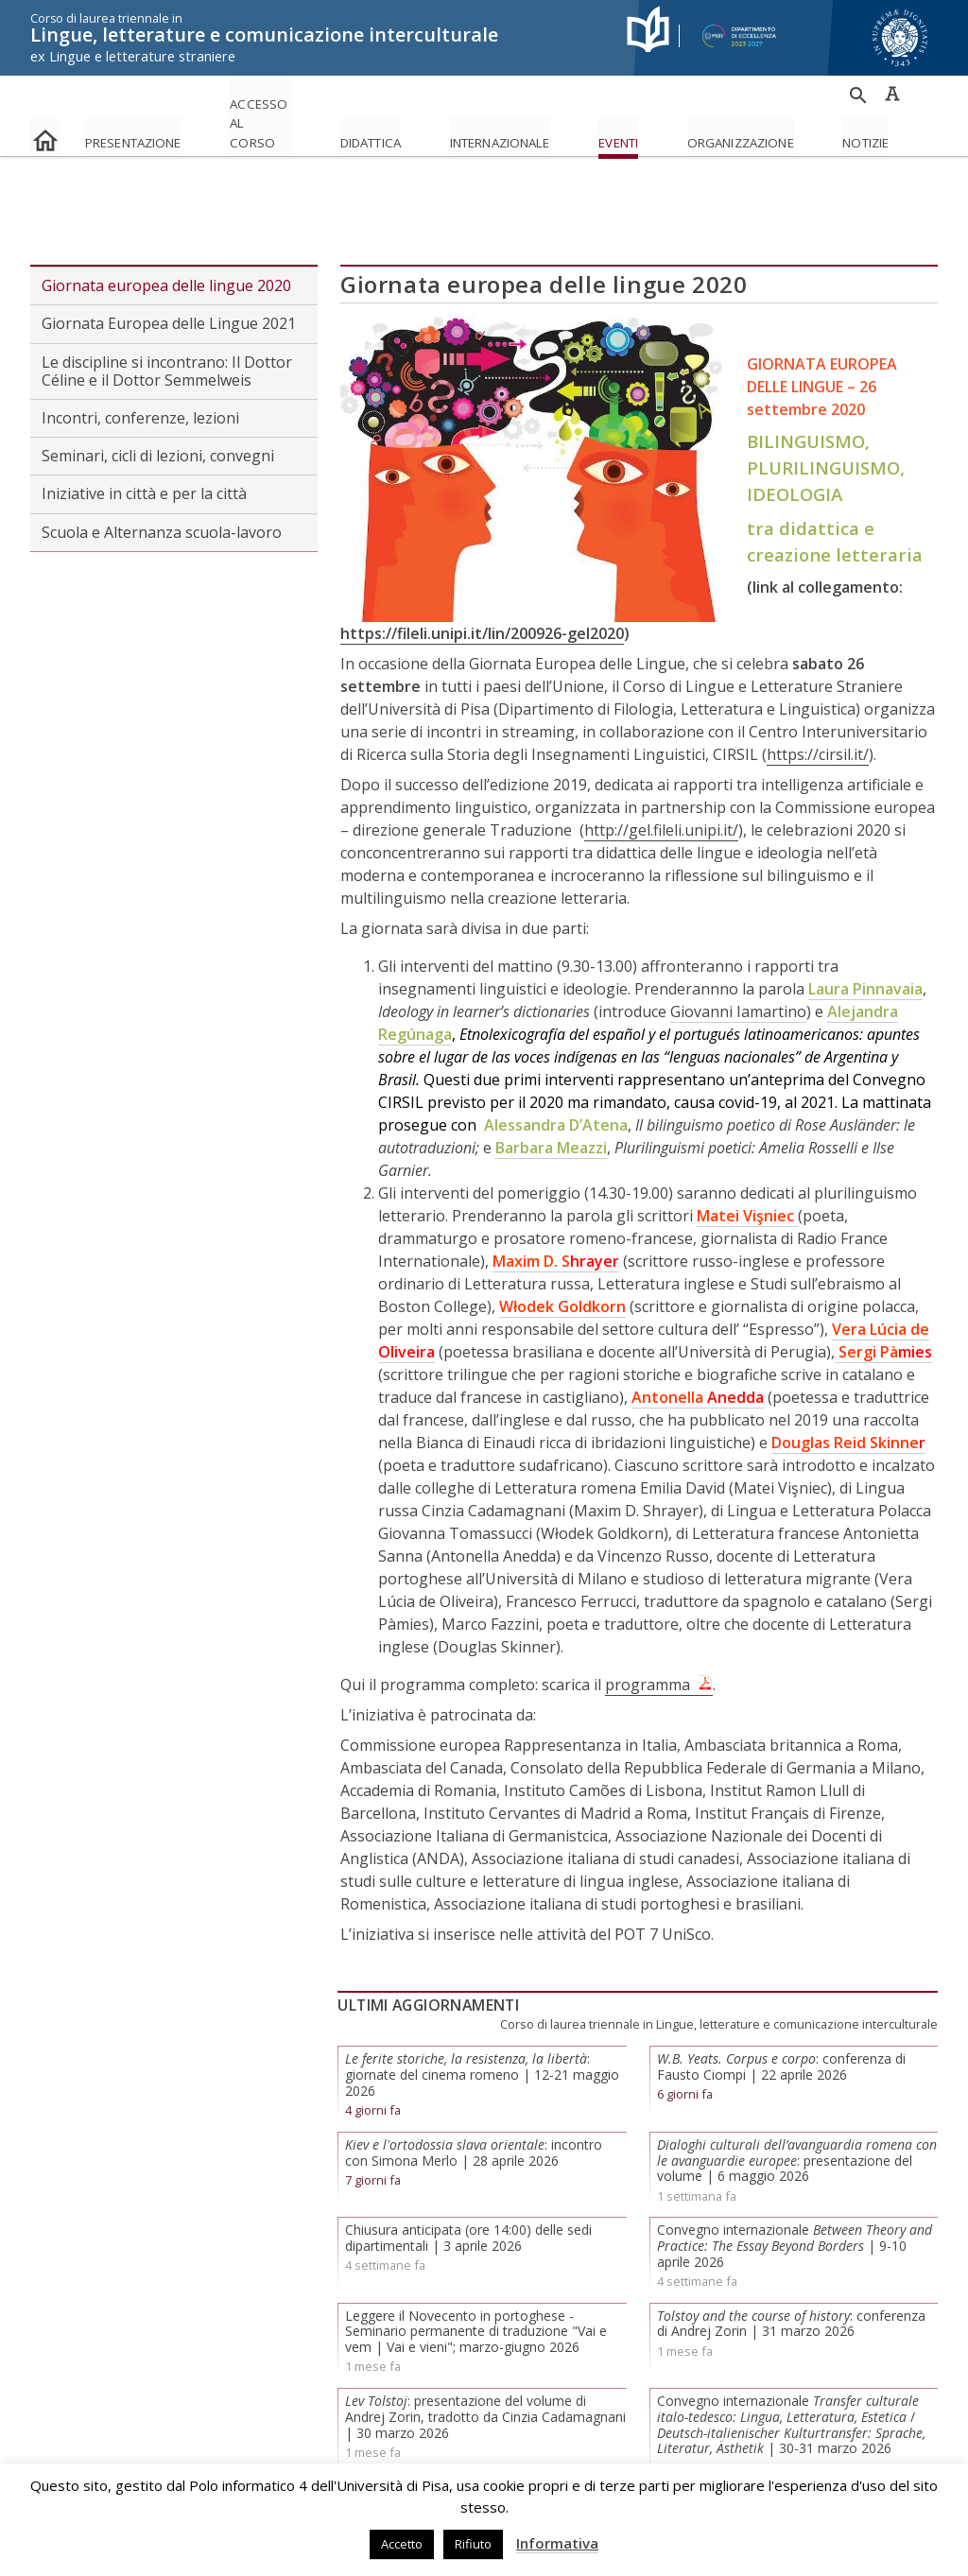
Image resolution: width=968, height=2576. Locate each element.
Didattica (440, 135)
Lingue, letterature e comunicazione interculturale (316, 38)
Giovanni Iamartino (738, 936)
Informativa (557, 2542)
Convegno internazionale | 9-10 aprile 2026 (794, 2172)
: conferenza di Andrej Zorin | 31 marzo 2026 (791, 2249)
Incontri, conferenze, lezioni (140, 344)
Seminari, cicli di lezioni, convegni (158, 382)
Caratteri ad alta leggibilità (892, 93)
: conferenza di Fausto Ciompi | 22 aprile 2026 (781, 1993)
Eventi (760, 135)
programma (647, 1609)
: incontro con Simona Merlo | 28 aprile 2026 (473, 2079)
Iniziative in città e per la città (144, 419)
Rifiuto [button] (473, 2543)
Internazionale (607, 135)
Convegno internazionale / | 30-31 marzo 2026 (791, 2350)
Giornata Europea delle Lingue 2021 (169, 249)
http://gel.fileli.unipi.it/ (661, 755)
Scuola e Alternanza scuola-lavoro (162, 457)
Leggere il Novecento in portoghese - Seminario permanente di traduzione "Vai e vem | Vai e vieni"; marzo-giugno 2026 (476, 2257)
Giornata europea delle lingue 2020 (166, 211)
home (45, 128)
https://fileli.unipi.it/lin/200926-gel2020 (482, 558)
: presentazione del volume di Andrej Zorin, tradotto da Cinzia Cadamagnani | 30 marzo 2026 (485, 2343)
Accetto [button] (402, 2543)
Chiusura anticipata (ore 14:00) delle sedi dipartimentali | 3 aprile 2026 (468, 2164)
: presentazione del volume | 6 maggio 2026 (797, 2087)
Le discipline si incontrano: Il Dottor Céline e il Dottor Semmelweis (167, 296)
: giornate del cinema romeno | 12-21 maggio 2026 (482, 2001)
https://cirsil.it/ (818, 679)
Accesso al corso (306, 120)
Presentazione (152, 135)
